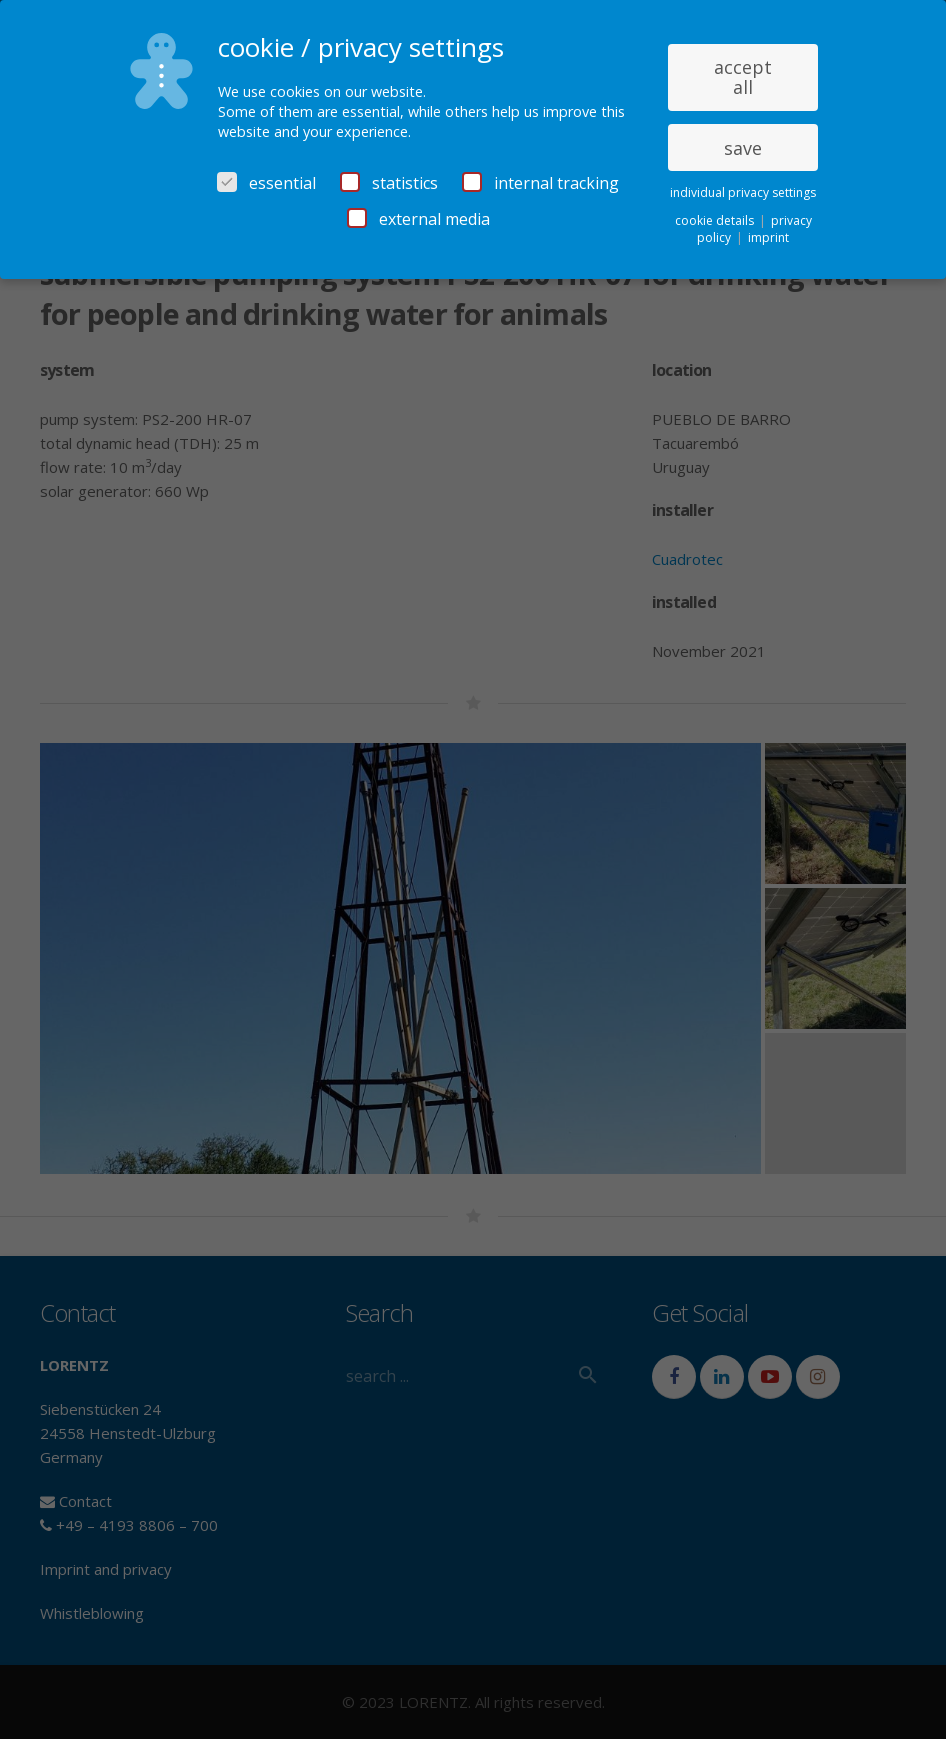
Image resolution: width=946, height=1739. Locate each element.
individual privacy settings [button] (743, 192)
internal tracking (540, 183)
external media (418, 219)
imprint (768, 237)
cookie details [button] (716, 220)
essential (266, 183)
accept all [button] (743, 77)
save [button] (743, 148)
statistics (389, 183)
